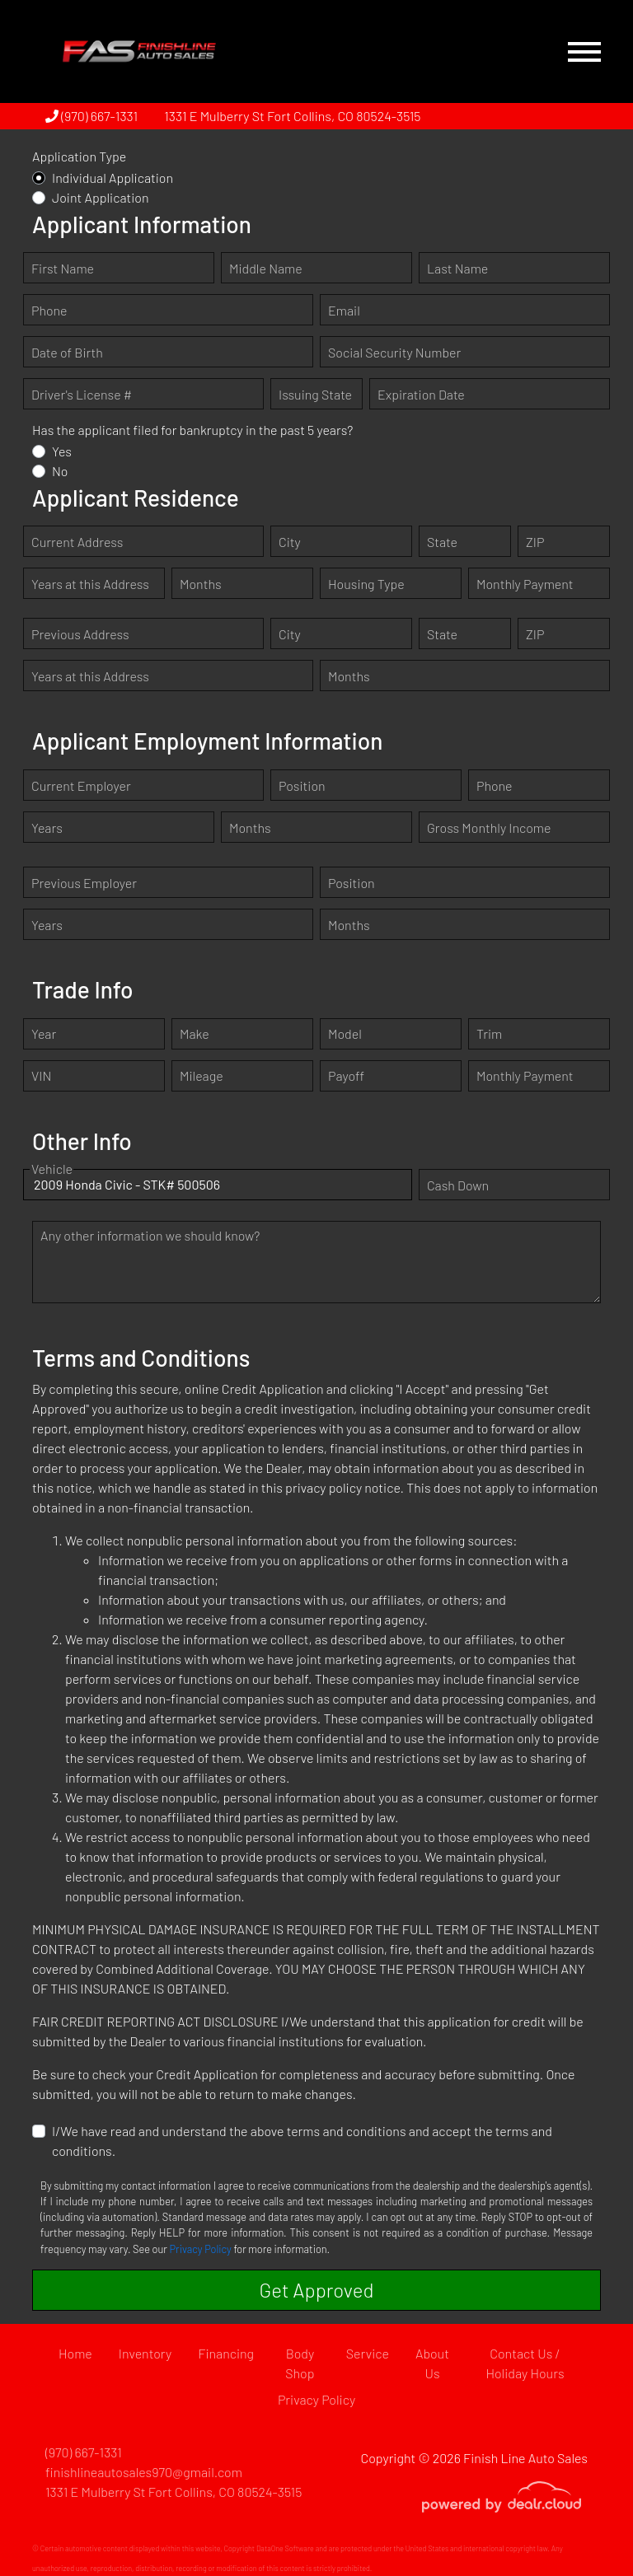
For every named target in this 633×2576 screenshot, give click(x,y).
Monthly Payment (525, 583)
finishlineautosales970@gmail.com (143, 2472)
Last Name (457, 268)
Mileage (201, 1075)
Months (201, 583)
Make (194, 1033)
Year (43, 1033)
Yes (62, 451)
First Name (62, 268)
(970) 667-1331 (91, 116)
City (290, 541)
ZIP (535, 541)
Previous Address (80, 634)
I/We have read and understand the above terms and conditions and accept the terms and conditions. (302, 2140)
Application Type (79, 156)
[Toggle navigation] (584, 51)
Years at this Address (90, 583)
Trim (489, 1033)
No (60, 471)
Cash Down (458, 1185)
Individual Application (112, 177)
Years (47, 827)
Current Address (77, 541)
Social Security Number (394, 352)
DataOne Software (285, 2548)
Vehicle (52, 1185)
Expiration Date (421, 394)
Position (302, 785)
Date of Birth (67, 352)
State (442, 541)
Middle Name (265, 268)
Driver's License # (81, 394)
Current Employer (81, 785)
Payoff (346, 1075)
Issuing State (315, 394)
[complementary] (583, 2526)
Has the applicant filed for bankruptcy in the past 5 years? (192, 429)
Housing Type (366, 583)
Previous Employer (84, 883)
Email (344, 310)
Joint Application (100, 197)
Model (345, 1033)
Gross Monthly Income (489, 827)
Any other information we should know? (150, 1235)
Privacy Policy (201, 2249)
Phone (49, 310)
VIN (41, 1075)
